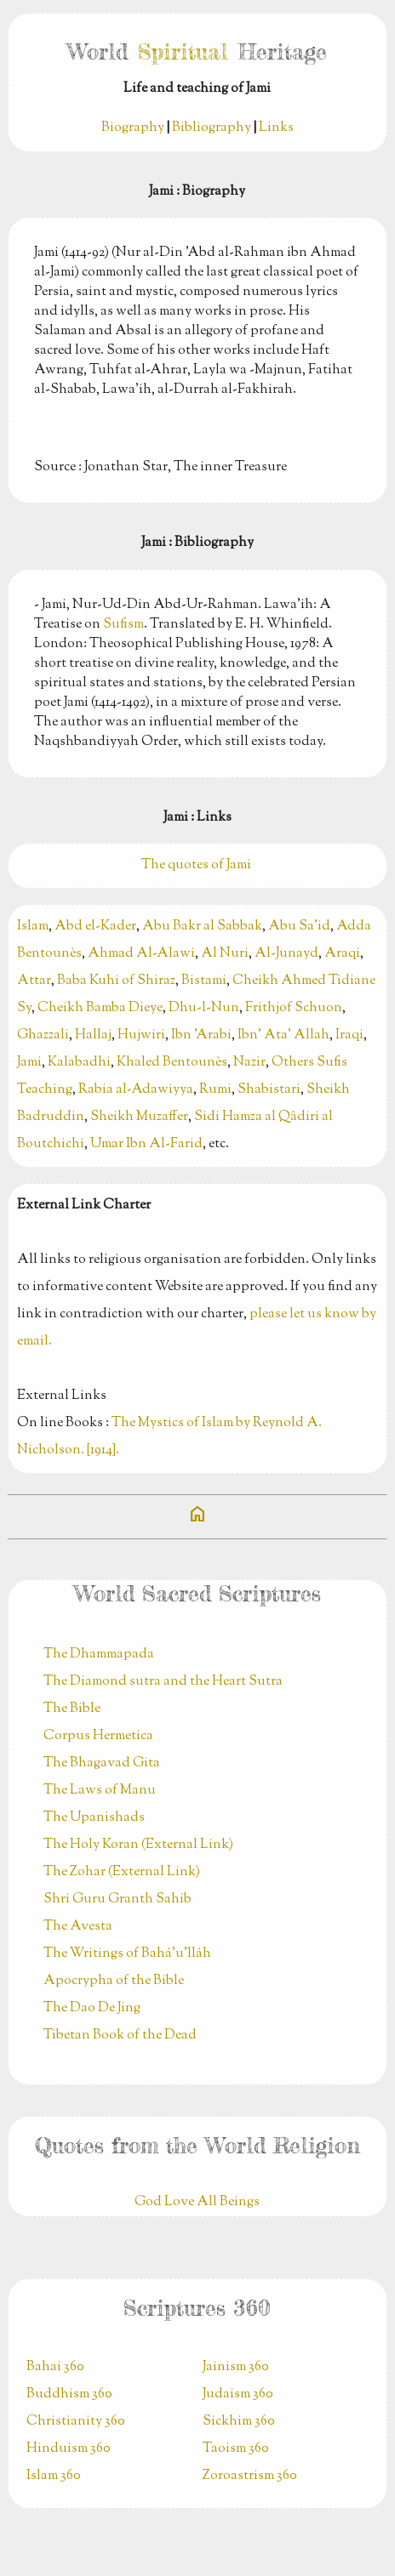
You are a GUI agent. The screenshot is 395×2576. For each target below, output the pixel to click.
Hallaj (93, 1035)
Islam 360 (53, 2476)
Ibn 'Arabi (201, 1035)
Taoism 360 (236, 2449)
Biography (132, 128)
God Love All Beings (197, 2202)
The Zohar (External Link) (121, 1872)
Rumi (215, 1090)
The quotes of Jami (197, 865)
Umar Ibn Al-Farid (146, 1144)
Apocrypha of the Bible (113, 1981)
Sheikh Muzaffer (139, 1117)
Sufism (123, 624)
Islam (33, 926)
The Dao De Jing (91, 2008)
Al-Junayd (286, 954)
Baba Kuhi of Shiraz (116, 981)
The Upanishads (94, 1818)
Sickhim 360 (239, 2421)
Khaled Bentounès (172, 1062)
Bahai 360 (55, 2367)
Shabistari (269, 1090)
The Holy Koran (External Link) (138, 1845)
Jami (29, 1062)
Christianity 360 (75, 2421)
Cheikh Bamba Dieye (100, 1008)
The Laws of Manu (99, 1790)
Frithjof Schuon (293, 1008)
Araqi (342, 954)
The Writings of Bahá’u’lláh (127, 1954)
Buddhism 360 (69, 2394)
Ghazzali (43, 1035)
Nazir (249, 1062)
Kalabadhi (79, 1062)
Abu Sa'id (299, 926)
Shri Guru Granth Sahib (117, 1899)
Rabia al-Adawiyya (135, 1090)
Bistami (203, 981)
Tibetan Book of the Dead (120, 2035)
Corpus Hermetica (98, 1736)
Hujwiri (141, 1035)
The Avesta (77, 1926)
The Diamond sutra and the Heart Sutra (163, 1682)
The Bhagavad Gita (101, 1763)
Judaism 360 (238, 2394)
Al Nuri (225, 954)
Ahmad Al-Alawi (141, 954)
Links (276, 128)
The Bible (71, 1709)
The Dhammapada (98, 1654)
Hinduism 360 (68, 2449)
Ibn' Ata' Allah (283, 1035)
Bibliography (211, 128)
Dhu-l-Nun (204, 1008)
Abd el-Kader (95, 926)
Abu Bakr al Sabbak (202, 926)
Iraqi (349, 1035)
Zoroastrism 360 (250, 2476)
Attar (34, 981)
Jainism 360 (236, 2367)
